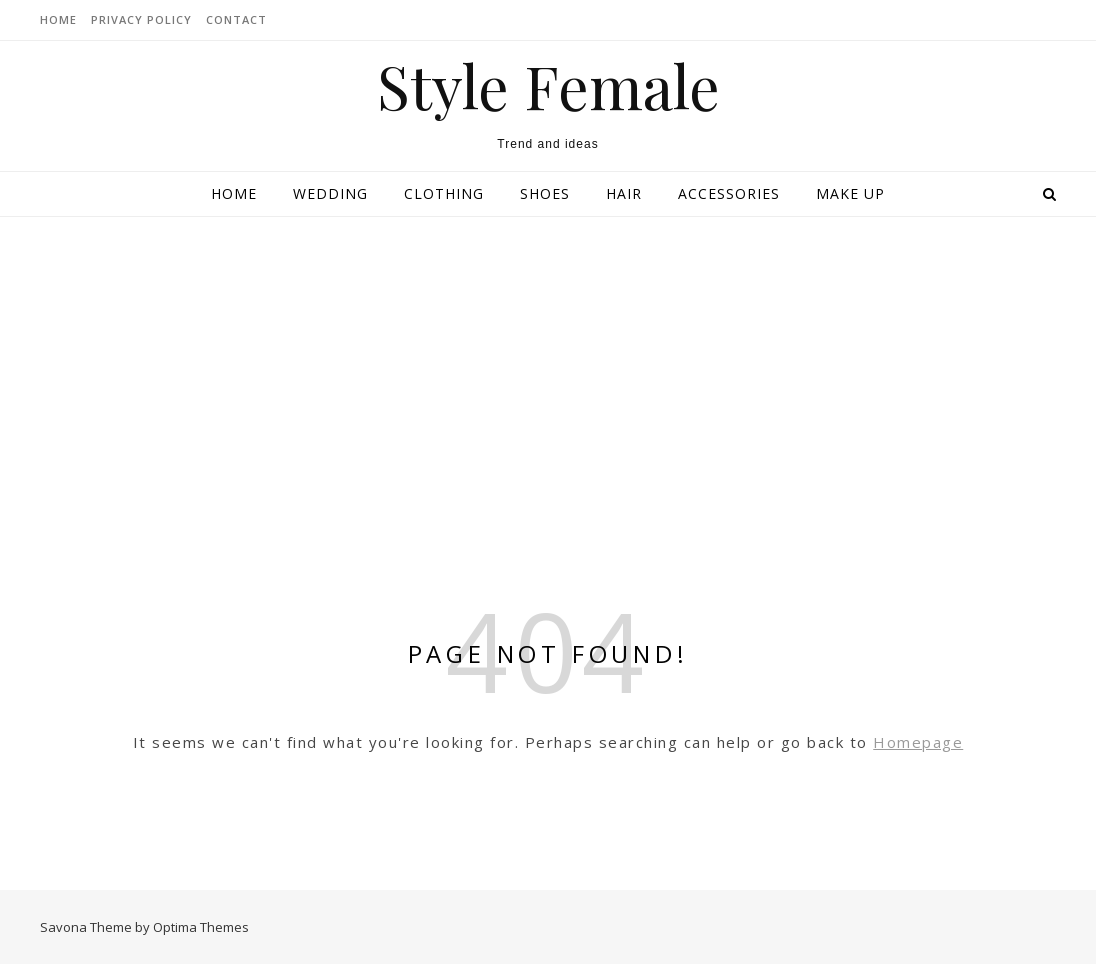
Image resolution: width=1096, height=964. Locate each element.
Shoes (545, 193)
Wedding (330, 193)
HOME (58, 19)
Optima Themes (201, 927)
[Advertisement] (548, 367)
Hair (624, 193)
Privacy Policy (141, 19)
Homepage (918, 742)
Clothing (444, 193)
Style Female (548, 85)
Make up (850, 193)
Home (234, 193)
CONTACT (236, 19)
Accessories (729, 193)
